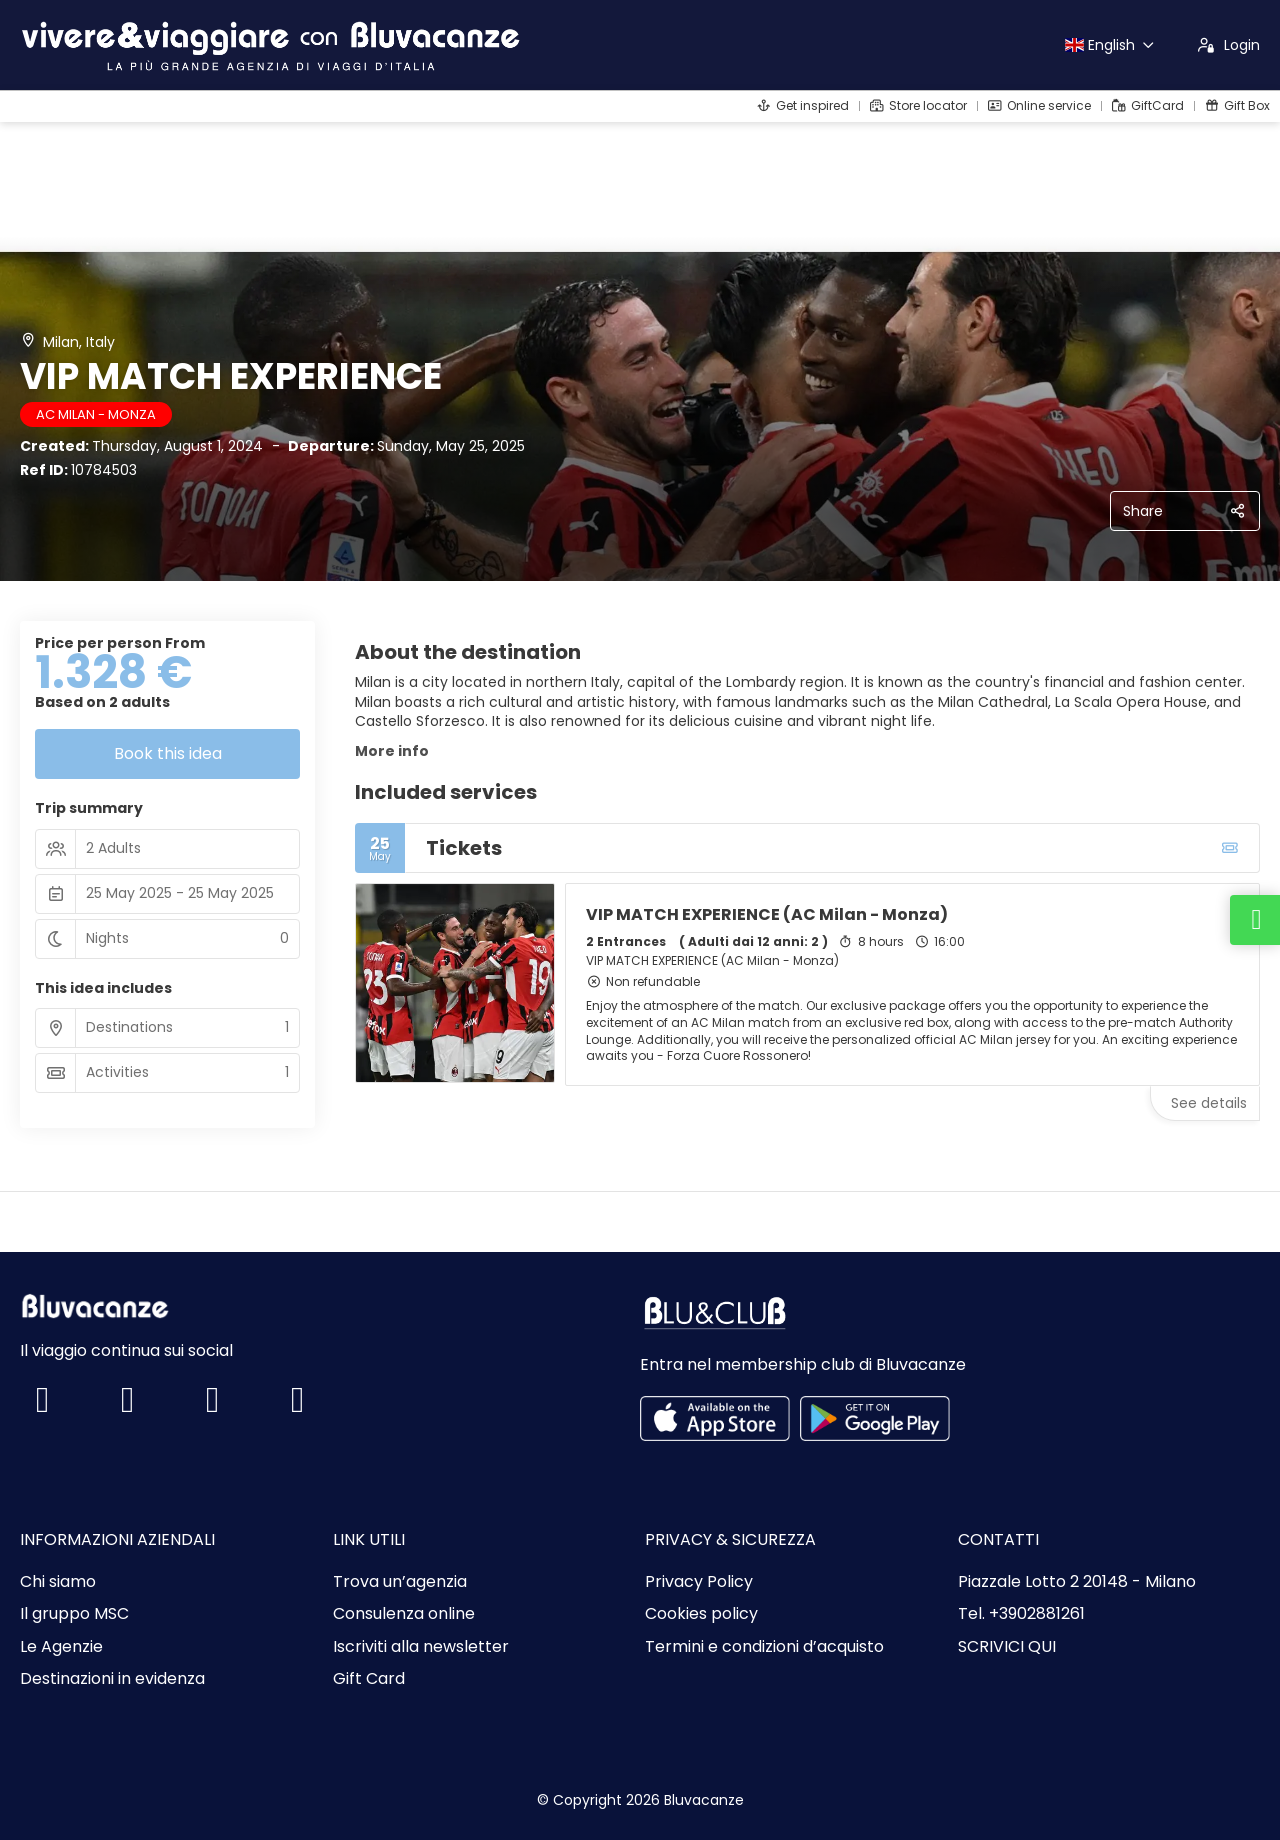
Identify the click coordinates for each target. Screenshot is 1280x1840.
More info (392, 751)
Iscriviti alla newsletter (421, 1647)
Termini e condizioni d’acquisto (764, 1647)
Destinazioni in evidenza (112, 1679)
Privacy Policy (699, 1582)
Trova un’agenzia (400, 1582)
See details (1209, 1103)
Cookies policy (701, 1614)
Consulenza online (404, 1614)
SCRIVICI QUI (1007, 1647)
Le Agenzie (61, 1647)
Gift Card (369, 1679)
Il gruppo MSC (74, 1614)
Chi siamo (58, 1582)
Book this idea (168, 753)
